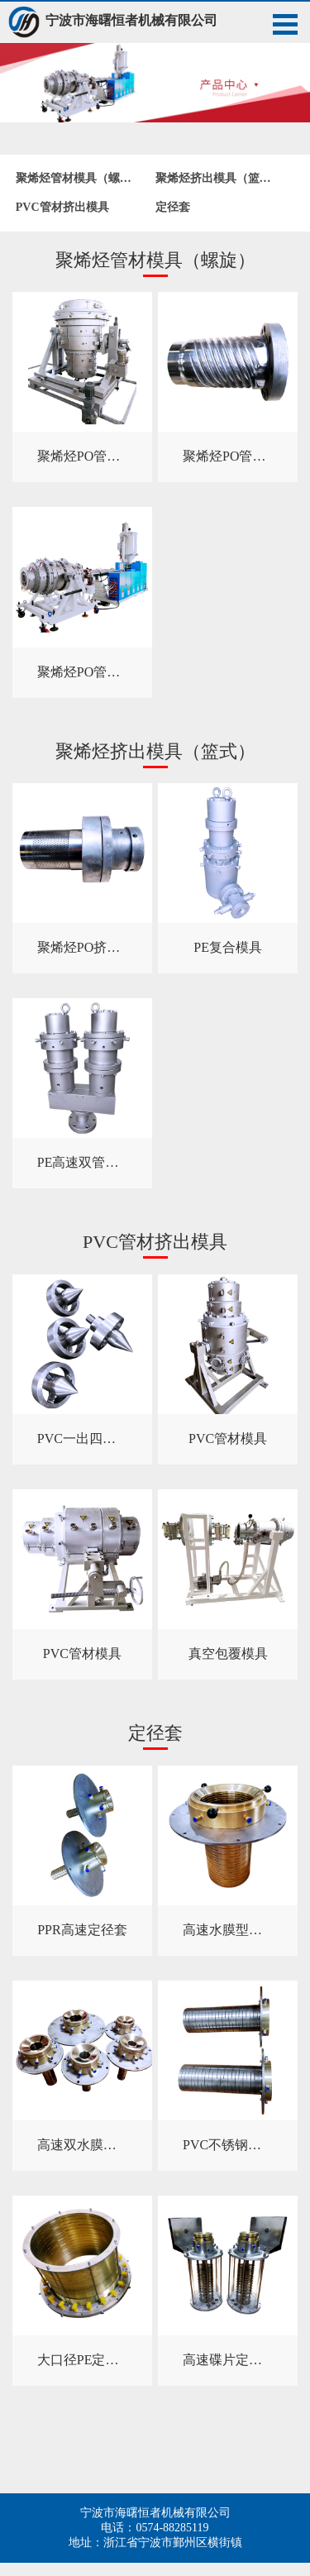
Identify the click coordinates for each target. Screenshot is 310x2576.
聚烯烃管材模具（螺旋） (79, 178)
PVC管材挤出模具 (62, 207)
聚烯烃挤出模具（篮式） (219, 178)
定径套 (172, 207)
